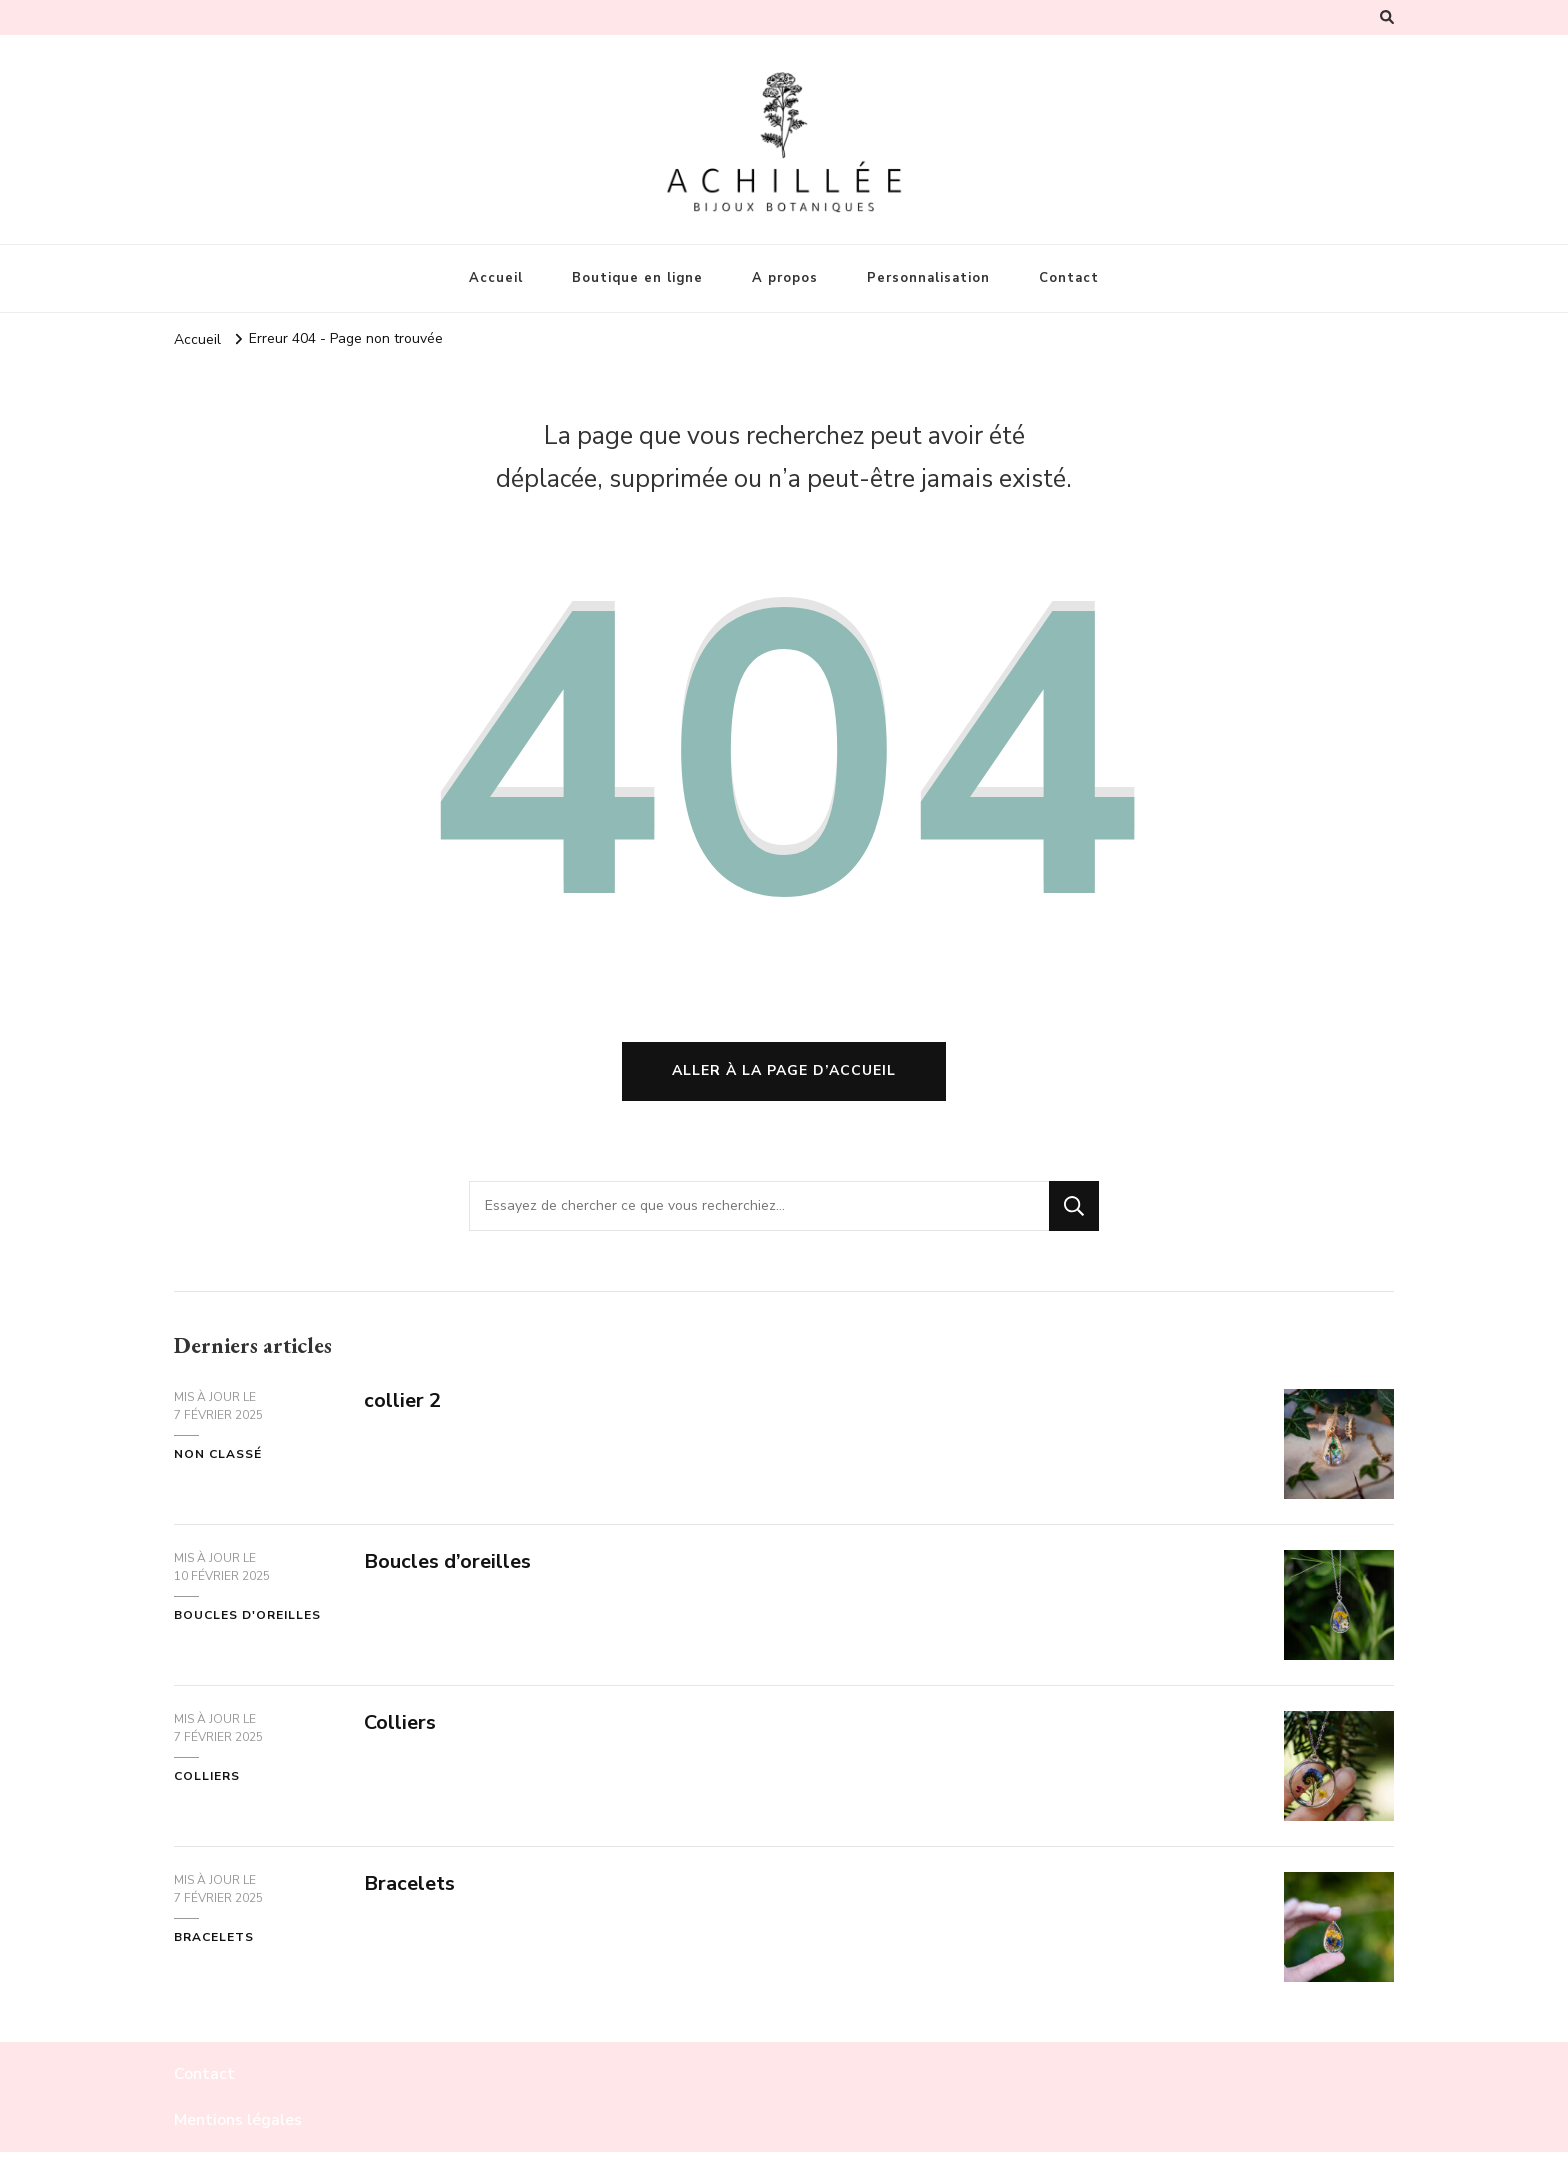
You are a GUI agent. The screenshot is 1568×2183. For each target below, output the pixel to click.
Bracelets (409, 1883)
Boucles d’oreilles (447, 1561)
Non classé (218, 1454)
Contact (1069, 278)
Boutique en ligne (637, 278)
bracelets (214, 1937)
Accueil (496, 278)
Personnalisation (928, 278)
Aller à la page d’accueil (784, 1070)
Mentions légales (238, 2120)
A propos (785, 278)
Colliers (400, 1722)
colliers (207, 1776)
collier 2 (402, 1400)
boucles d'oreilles (247, 1615)
